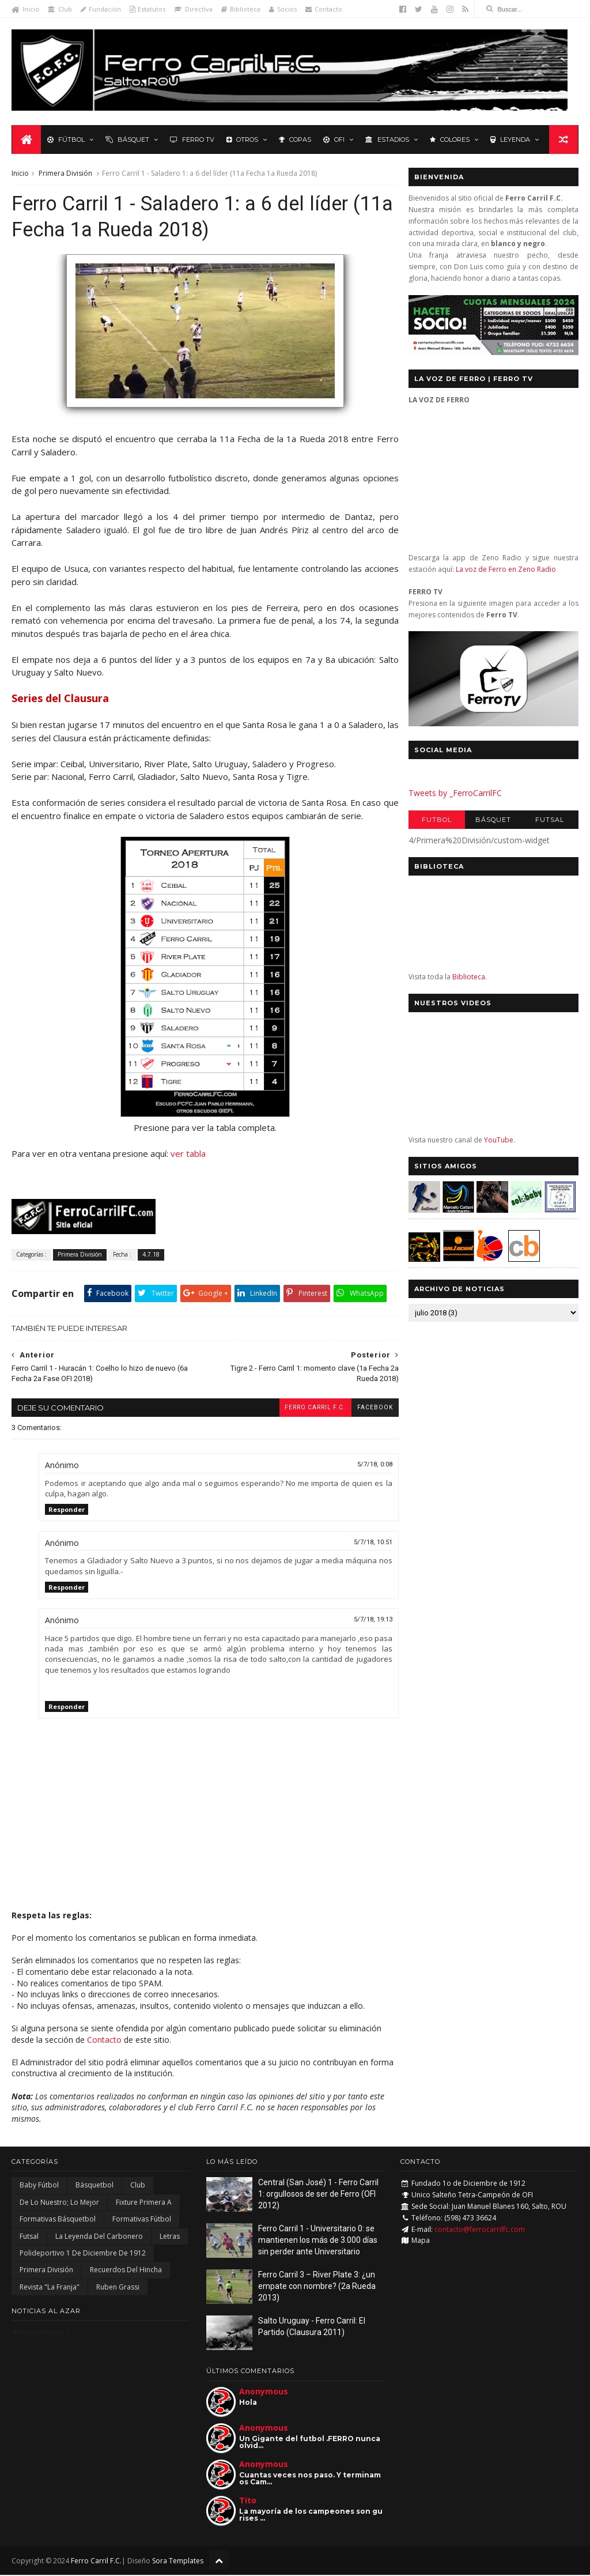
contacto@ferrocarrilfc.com (479, 2230)
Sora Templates (177, 2562)
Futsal (549, 820)
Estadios (387, 139)
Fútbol (65, 139)
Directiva (193, 9)
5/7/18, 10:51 (365, 1543)
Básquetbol (94, 2187)
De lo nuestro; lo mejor (59, 2203)
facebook (367, 1408)
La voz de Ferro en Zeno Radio (506, 570)
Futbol (437, 820)
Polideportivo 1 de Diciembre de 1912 (83, 2254)
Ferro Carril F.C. (307, 1408)
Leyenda (510, 139)
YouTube (498, 1140)
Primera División (65, 174)
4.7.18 (151, 1255)
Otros (242, 139)
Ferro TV (191, 139)
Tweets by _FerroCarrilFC (455, 793)
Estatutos (147, 9)
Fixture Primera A (144, 2203)
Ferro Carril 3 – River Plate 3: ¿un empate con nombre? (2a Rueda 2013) (317, 2287)
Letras (170, 2237)
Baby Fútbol (39, 2187)
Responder (66, 1510)
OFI (333, 139)
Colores (449, 139)
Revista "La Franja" (50, 2288)
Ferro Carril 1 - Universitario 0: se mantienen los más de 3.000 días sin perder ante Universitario (317, 2241)
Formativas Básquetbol (58, 2220)
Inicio (25, 9)
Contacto (323, 9)
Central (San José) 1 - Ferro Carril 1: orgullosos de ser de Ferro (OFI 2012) (318, 2195)
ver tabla (188, 1154)
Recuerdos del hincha (126, 2271)
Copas (294, 139)
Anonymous (263, 2392)
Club (60, 9)
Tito (247, 2501)
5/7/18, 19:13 (365, 1620)
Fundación (101, 9)
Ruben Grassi (117, 2288)
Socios (283, 9)
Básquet (127, 139)
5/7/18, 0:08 (367, 1465)
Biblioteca (240, 9)
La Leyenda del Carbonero (99, 2237)
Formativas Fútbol (141, 2220)
